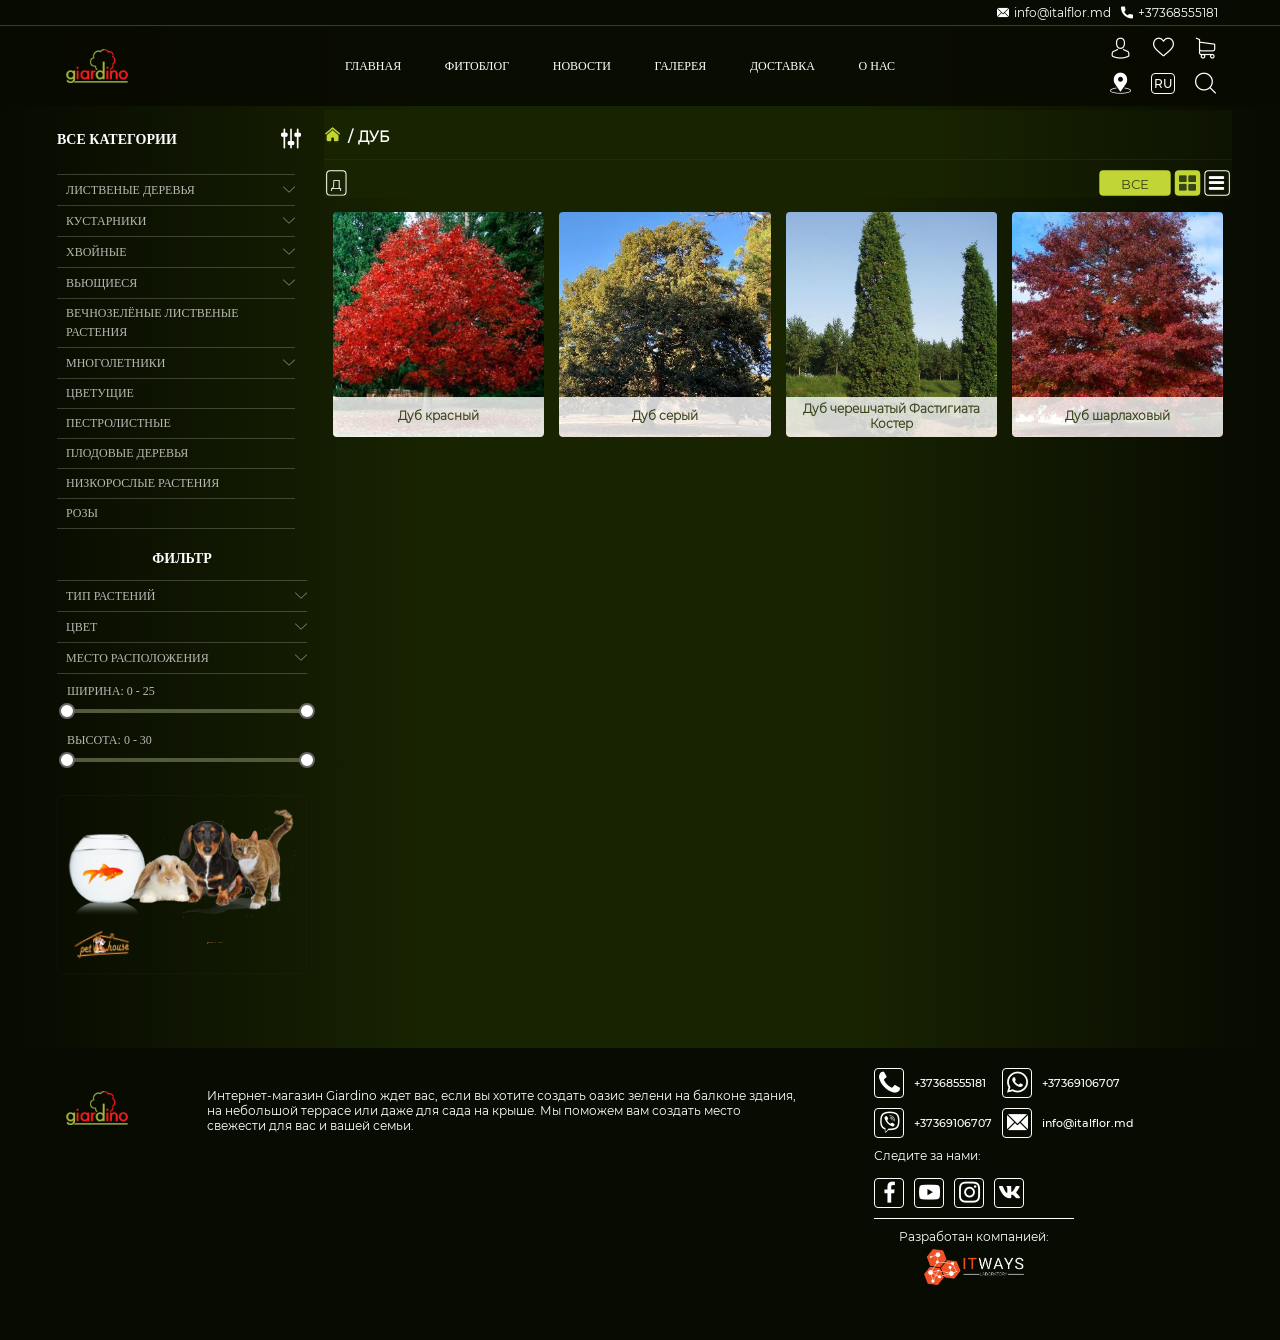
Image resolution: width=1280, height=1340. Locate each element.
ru (1163, 83)
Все (1135, 183)
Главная (373, 66)
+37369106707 (953, 1123)
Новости (582, 66)
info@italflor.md (1088, 1123)
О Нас (877, 66)
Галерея (681, 66)
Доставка (782, 66)
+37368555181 (950, 1083)
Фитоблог (477, 66)
